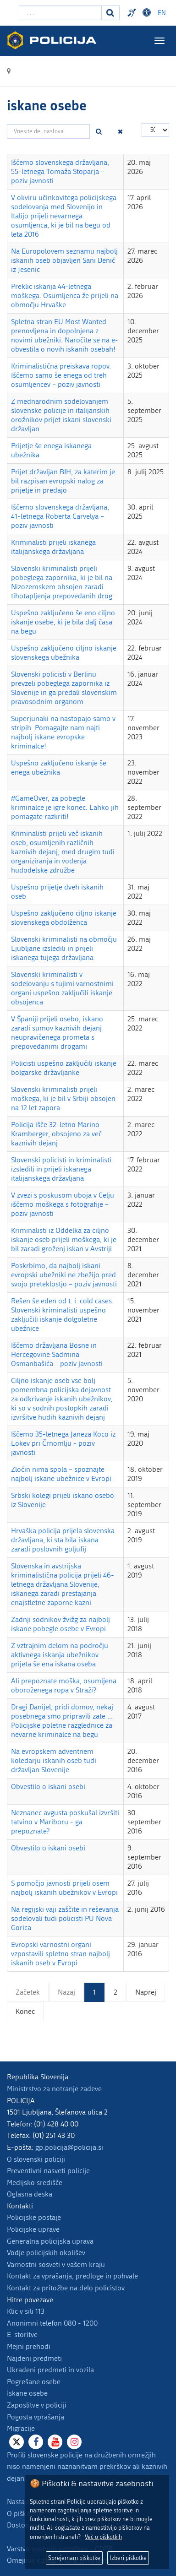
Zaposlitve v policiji (36, 2405)
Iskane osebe (27, 2393)
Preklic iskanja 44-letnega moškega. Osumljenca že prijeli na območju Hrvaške (64, 295)
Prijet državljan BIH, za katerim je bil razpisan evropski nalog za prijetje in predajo (63, 480)
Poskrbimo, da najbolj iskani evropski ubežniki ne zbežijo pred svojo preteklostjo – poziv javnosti (64, 1274)
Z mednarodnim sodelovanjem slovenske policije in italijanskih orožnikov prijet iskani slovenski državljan (61, 415)
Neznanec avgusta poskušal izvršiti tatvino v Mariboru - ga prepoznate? (65, 1821)
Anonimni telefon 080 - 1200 (52, 2323)
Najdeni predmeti (34, 2358)
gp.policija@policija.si (69, 2147)
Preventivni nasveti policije (48, 2170)
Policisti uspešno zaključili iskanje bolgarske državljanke (63, 1068)
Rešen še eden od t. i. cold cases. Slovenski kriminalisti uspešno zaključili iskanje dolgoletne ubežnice (62, 1314)
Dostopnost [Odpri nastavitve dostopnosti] (148, 13)
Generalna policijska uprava (50, 2241)
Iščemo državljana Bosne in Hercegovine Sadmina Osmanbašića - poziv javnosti (57, 1354)
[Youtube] (55, 2442)
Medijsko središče (34, 2182)
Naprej (145, 1992)
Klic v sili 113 (25, 2311)
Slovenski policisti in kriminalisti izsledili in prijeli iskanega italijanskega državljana (61, 1168)
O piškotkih (25, 2513)
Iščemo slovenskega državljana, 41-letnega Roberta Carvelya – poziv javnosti (60, 516)
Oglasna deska (29, 2194)
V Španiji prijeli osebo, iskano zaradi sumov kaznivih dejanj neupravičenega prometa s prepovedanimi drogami (57, 1032)
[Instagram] (74, 2442)
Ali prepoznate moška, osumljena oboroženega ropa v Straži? (63, 1685)
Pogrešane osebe (33, 2381)
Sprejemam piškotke (74, 2557)
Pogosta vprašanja (35, 2417)
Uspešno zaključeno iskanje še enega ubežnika (58, 767)
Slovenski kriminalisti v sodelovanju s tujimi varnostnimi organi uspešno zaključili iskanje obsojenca (62, 988)
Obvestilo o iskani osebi (48, 1786)
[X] (16, 2442)
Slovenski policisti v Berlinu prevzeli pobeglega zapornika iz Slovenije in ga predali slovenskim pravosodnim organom (64, 688)
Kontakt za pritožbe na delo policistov (66, 2287)
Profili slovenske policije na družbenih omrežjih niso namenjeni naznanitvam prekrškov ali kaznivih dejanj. (87, 2467)
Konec (25, 2011)
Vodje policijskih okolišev (46, 2252)
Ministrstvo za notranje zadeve (54, 2088)
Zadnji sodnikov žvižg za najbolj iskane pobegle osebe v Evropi (60, 1624)
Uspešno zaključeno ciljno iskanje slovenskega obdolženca (63, 918)
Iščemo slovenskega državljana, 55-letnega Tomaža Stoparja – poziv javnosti (60, 171)
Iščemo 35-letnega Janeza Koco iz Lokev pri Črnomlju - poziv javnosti (63, 1443)
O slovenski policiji (36, 2159)
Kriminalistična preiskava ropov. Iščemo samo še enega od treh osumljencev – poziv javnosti (61, 375)
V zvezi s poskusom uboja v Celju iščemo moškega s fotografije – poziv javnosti (62, 1204)
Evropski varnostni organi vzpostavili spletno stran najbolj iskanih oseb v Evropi (60, 1953)
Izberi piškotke (128, 2557)
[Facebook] (35, 2442)
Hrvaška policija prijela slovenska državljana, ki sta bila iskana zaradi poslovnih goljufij (63, 1539)
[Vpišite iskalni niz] (60, 12)
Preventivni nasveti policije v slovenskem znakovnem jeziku (132, 13)
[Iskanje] (110, 12)
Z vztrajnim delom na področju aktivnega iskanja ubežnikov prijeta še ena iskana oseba (59, 1654)
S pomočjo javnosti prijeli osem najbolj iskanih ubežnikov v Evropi (64, 1888)
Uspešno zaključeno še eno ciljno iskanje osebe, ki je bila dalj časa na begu (63, 621)
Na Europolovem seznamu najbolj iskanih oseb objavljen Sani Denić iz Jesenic (64, 260)
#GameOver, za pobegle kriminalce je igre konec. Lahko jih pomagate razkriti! (65, 807)
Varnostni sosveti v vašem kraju (56, 2264)
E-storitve (22, 2334)
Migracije (21, 2428)
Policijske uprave (33, 2229)
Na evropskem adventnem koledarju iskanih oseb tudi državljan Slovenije (53, 1760)
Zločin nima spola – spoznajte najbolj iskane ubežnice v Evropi (61, 1474)
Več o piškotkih (103, 2536)
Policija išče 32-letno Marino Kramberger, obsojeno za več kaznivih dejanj (56, 1133)
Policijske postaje (34, 2217)
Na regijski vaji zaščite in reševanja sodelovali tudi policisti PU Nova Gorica (65, 1918)
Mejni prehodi (28, 2346)
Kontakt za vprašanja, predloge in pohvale (72, 2276)
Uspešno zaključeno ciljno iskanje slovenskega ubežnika (63, 653)
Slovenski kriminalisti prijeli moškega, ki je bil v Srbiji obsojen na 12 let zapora (63, 1098)
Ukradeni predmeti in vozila (50, 2369)
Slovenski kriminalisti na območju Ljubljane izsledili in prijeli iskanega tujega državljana (64, 948)
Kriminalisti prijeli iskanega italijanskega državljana (53, 547)
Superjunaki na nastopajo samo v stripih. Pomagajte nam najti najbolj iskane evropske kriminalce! (63, 732)
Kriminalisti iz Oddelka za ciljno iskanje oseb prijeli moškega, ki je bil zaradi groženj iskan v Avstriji (63, 1239)
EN (162, 13)
